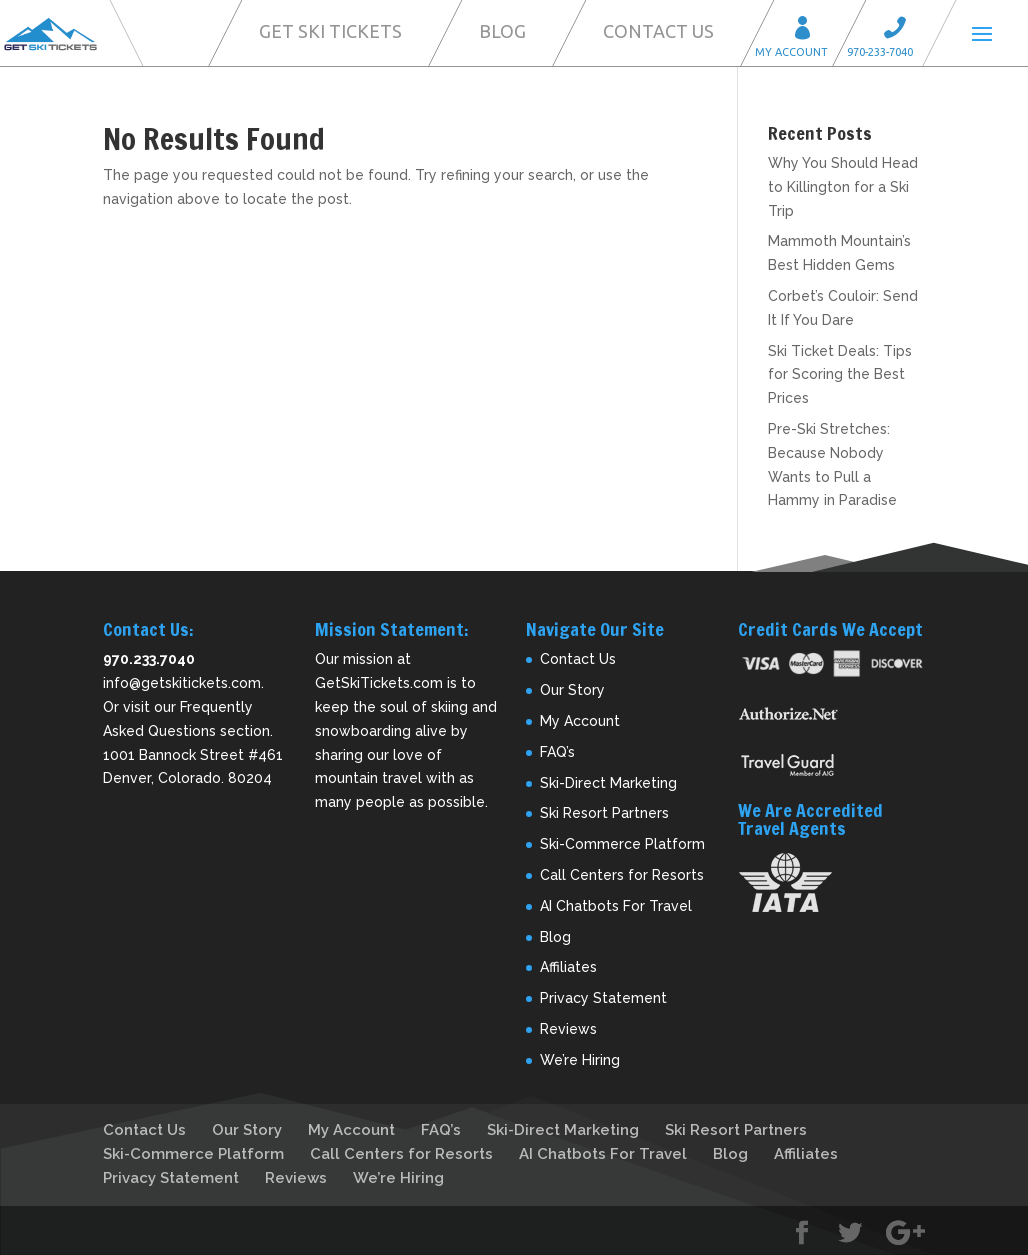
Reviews (568, 1029)
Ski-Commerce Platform (622, 844)
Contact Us (658, 31)
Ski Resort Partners (604, 813)
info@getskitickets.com (182, 683)
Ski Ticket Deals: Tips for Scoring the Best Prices (840, 375)
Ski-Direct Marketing (608, 783)
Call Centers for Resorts (622, 875)
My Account (809, 30)
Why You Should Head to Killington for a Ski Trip (843, 187)
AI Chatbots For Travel (616, 906)
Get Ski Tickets (330, 31)
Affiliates (568, 967)
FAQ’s (557, 752)
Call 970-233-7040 (901, 30)
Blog (502, 31)
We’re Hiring (580, 1060)
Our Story (572, 690)
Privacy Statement (603, 998)
